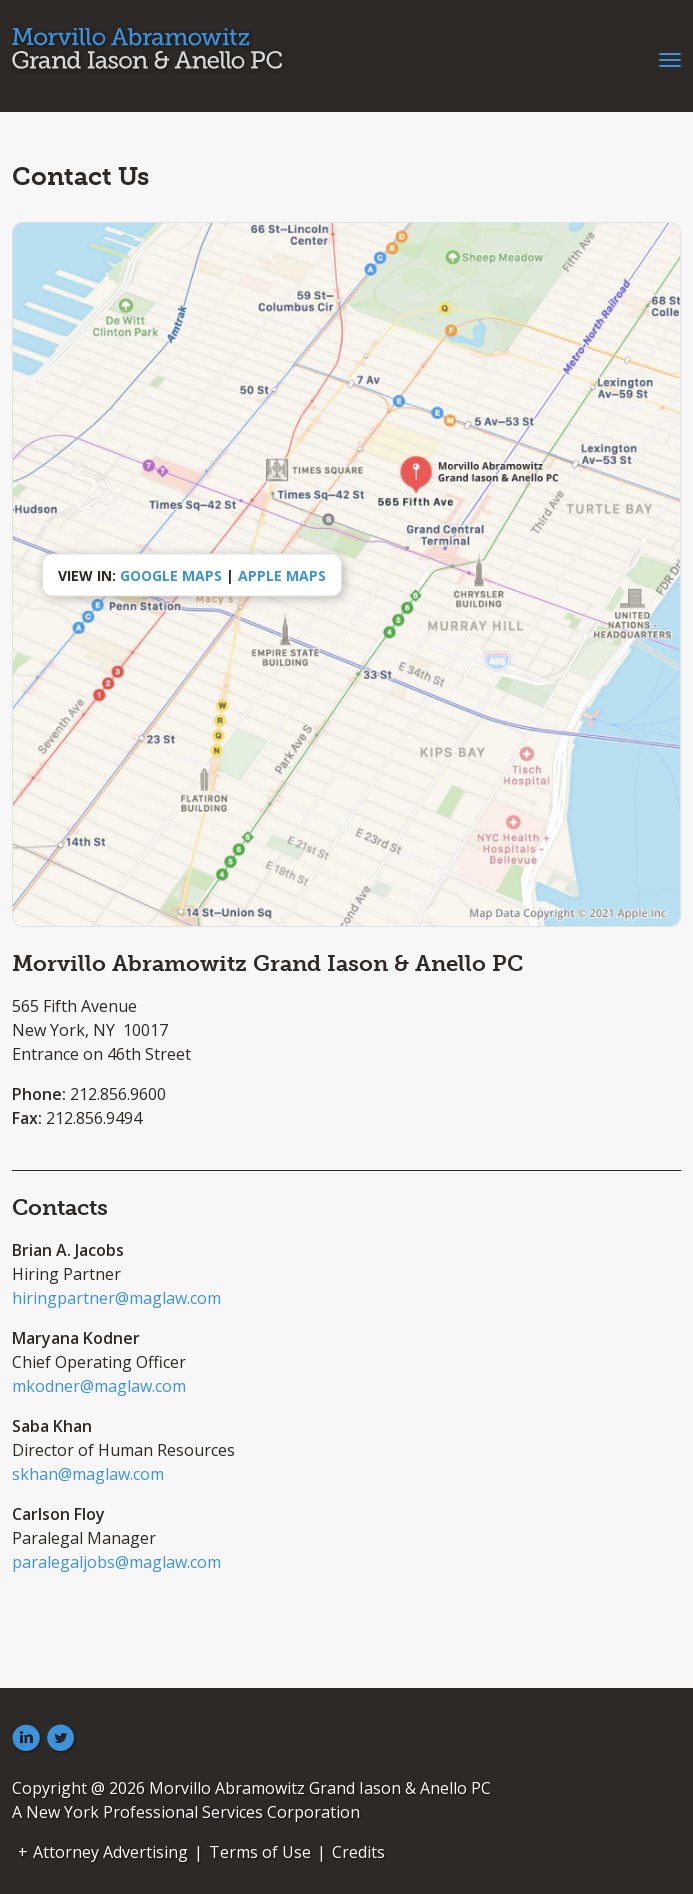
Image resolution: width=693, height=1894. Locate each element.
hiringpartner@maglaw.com (116, 1298)
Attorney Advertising (110, 1852)
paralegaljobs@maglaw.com (116, 1562)
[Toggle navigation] (670, 58)
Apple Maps (282, 574)
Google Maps (171, 574)
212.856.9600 (118, 1094)
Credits (358, 1852)
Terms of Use (260, 1852)
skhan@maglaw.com (88, 1474)
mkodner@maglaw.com (99, 1386)
